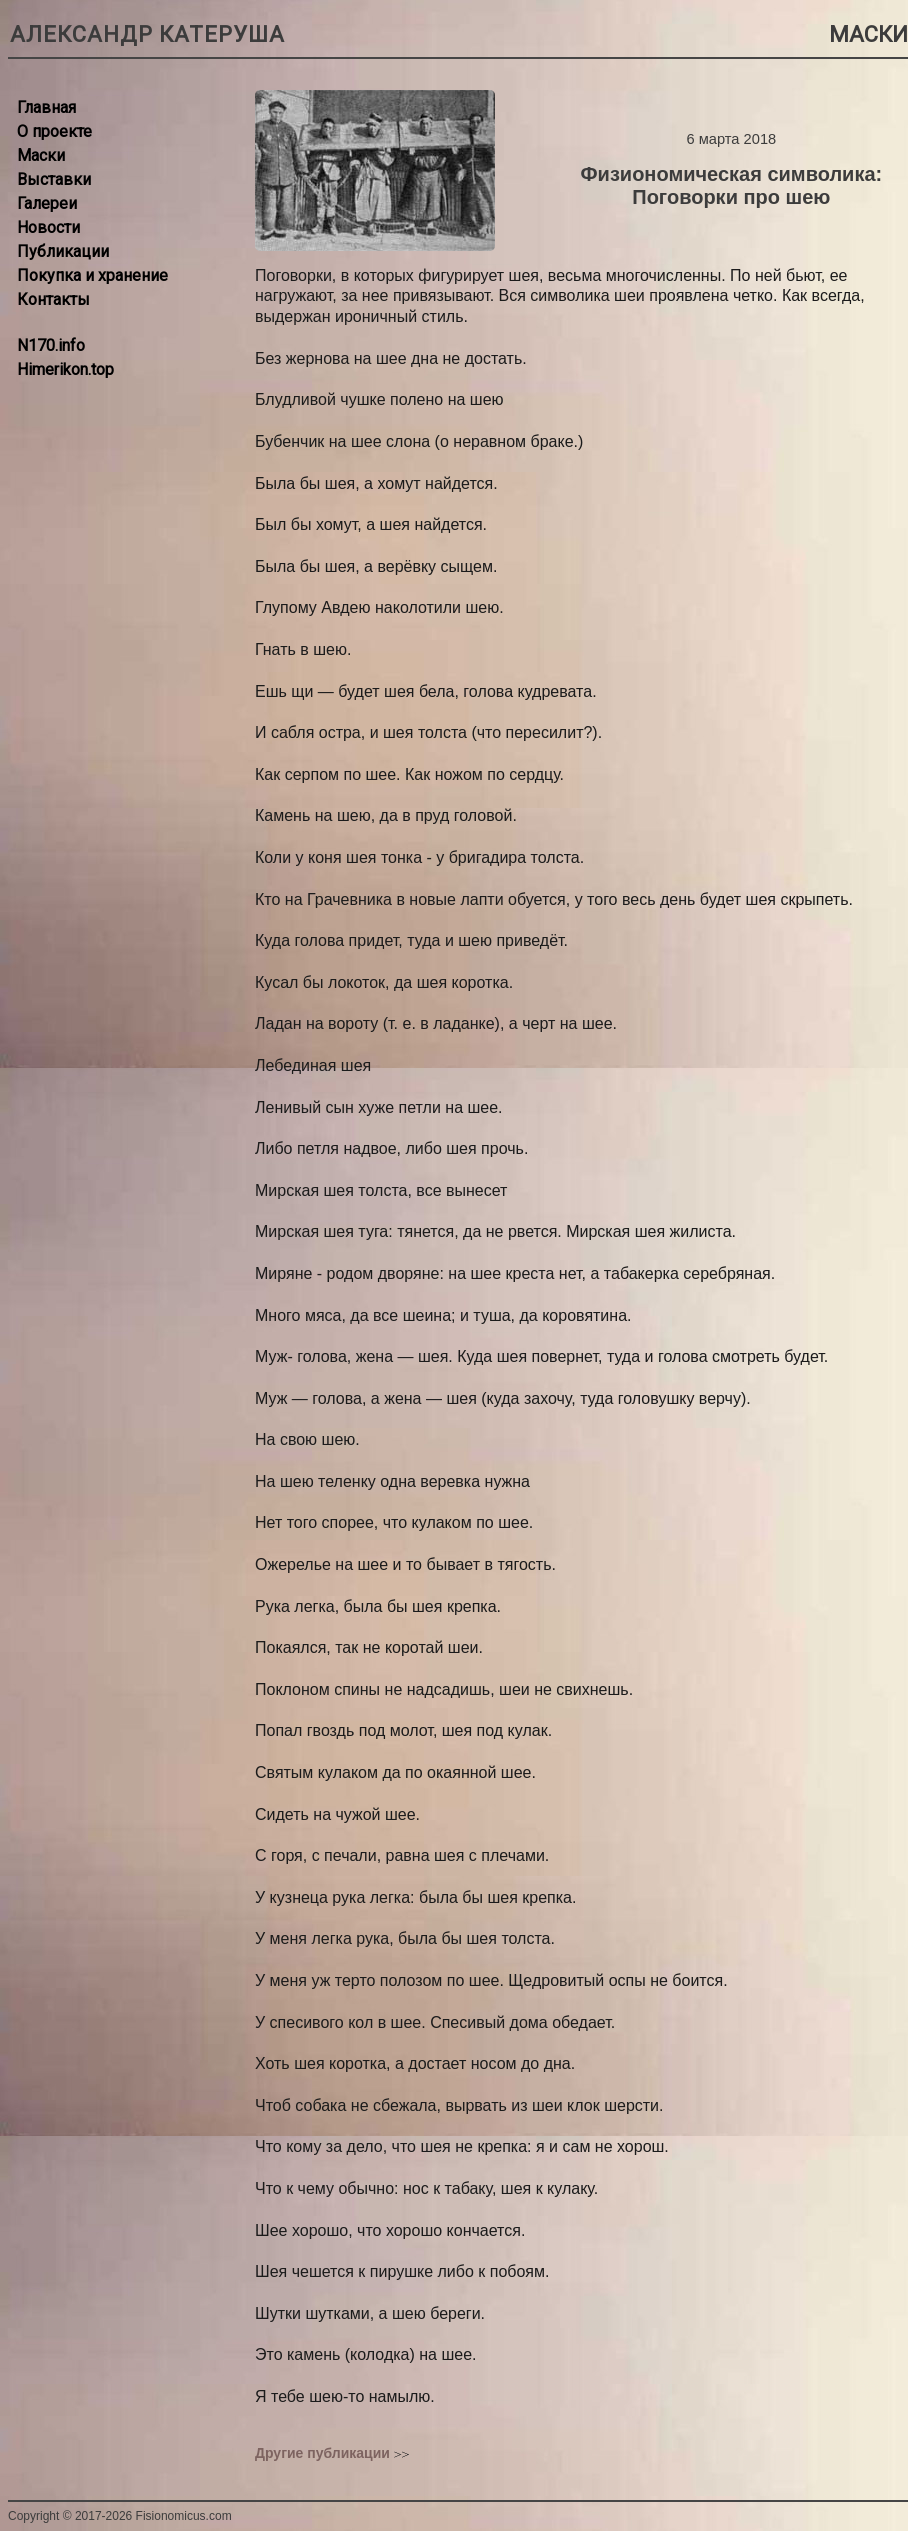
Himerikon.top (65, 369)
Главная (46, 107)
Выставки (54, 179)
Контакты (53, 299)
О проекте (54, 131)
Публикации (63, 251)
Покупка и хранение (92, 275)
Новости (48, 227)
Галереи (47, 203)
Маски (41, 155)
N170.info (51, 345)
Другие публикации (322, 2453)
